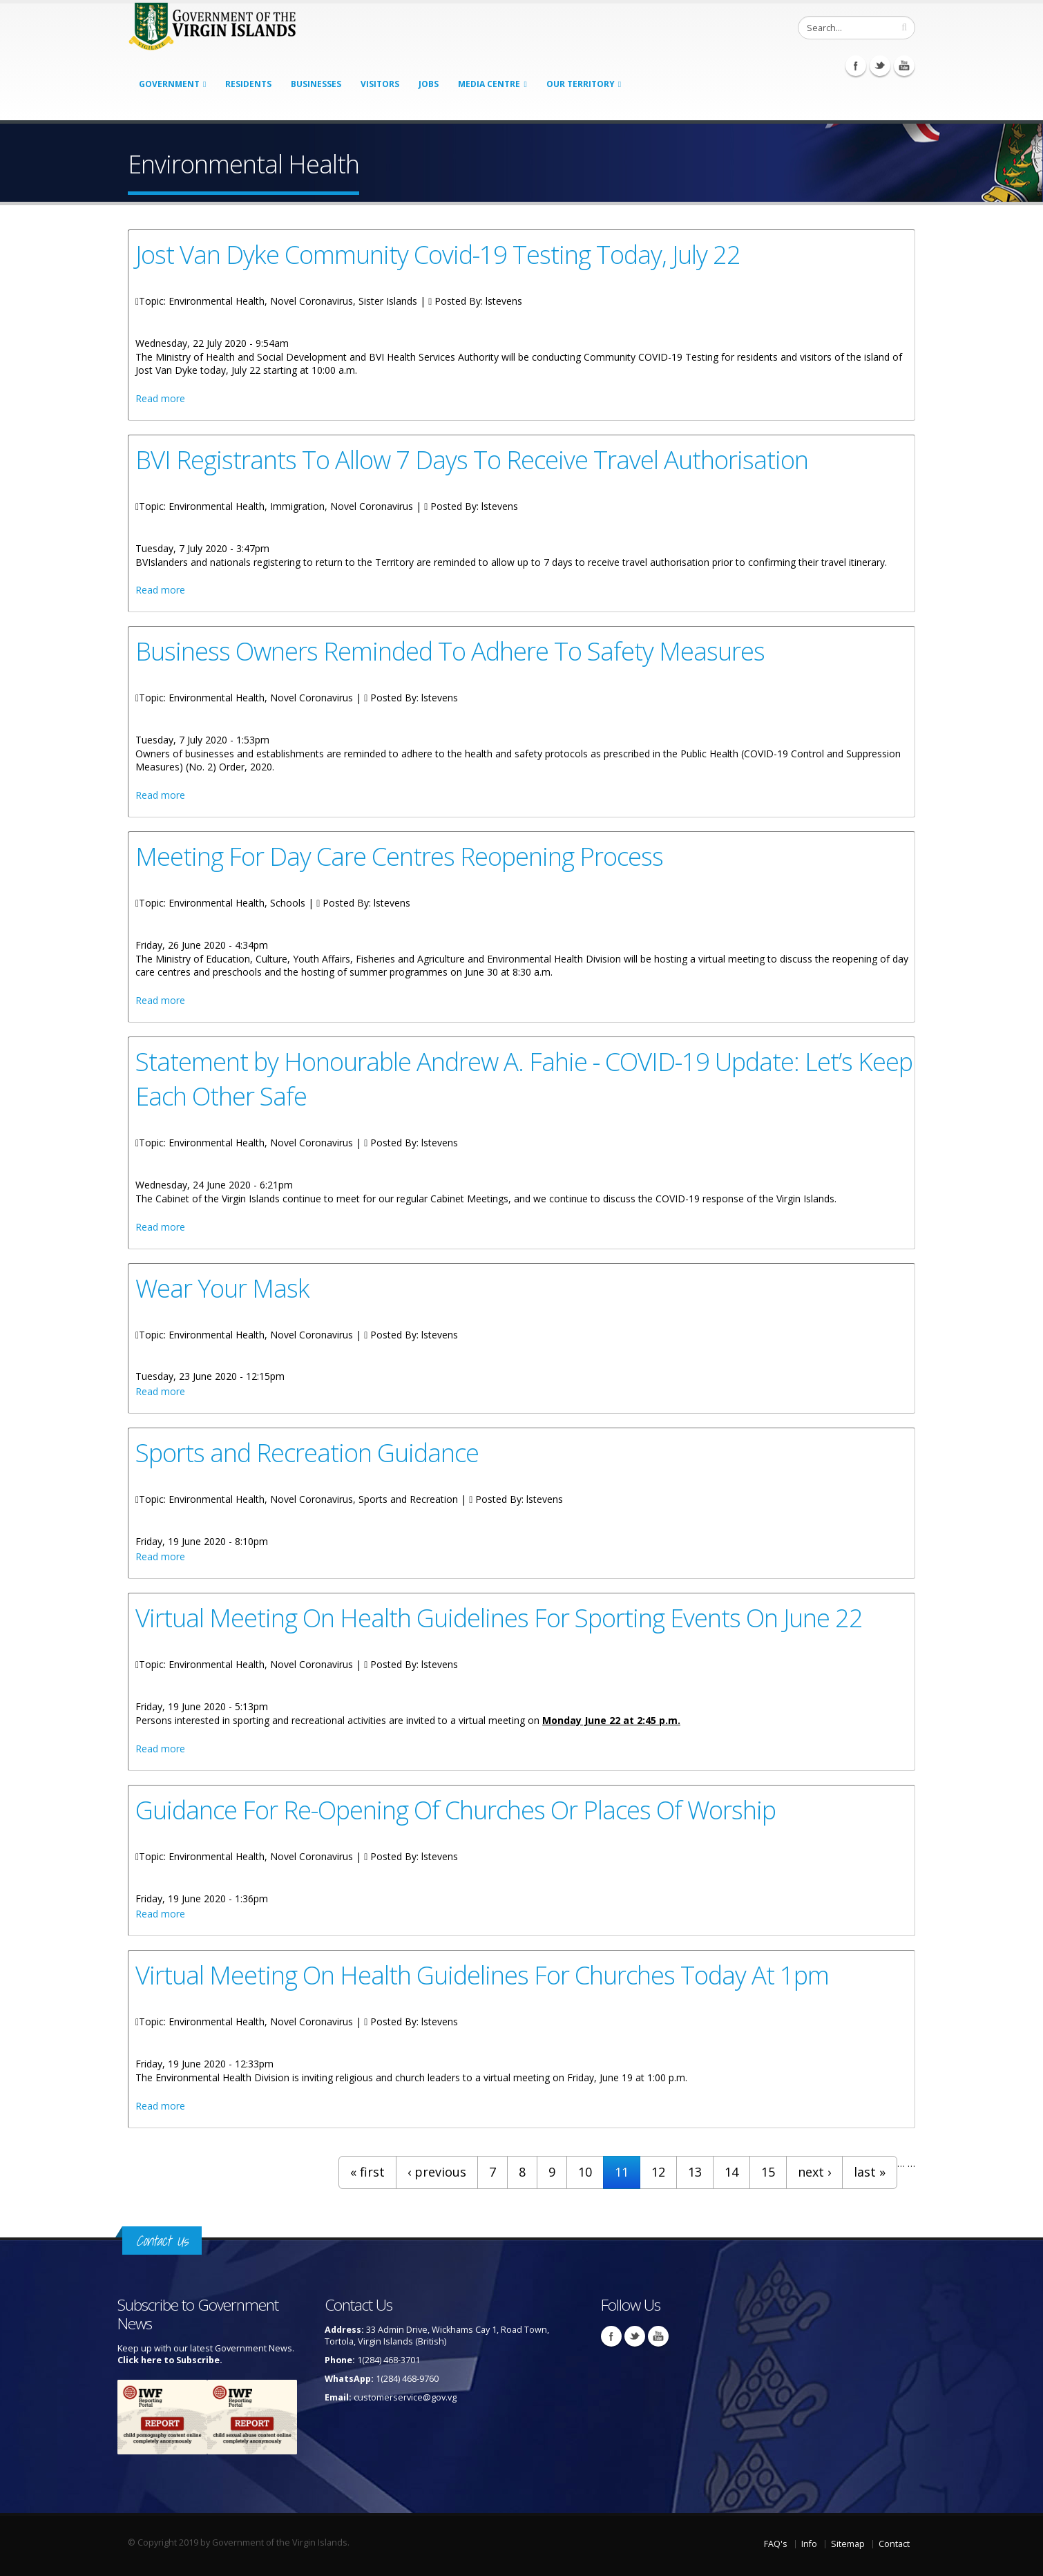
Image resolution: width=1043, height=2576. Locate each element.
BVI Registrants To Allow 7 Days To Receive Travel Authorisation (471, 459)
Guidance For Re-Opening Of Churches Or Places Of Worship (455, 1809)
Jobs (429, 84)
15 (768, 2171)
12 (658, 2171)
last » (870, 2171)
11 (622, 2171)
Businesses (316, 84)
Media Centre (489, 84)
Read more (160, 398)
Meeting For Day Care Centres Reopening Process (399, 856)
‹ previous (437, 2171)
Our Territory (580, 84)
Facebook (855, 65)
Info (809, 2544)
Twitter (880, 65)
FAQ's (775, 2544)
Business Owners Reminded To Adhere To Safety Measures (450, 651)
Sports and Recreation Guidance (307, 1452)
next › (814, 2171)
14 (731, 2171)
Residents (248, 84)
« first (367, 2171)
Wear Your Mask (222, 1288)
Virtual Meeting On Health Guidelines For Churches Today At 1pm (482, 1975)
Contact (894, 2544)
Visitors (380, 84)
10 (585, 2171)
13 (695, 2171)
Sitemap (848, 2544)
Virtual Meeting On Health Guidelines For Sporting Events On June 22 (499, 1617)
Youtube (904, 65)
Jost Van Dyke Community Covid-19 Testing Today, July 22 (437, 254)
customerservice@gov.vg (405, 2397)
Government (169, 84)
